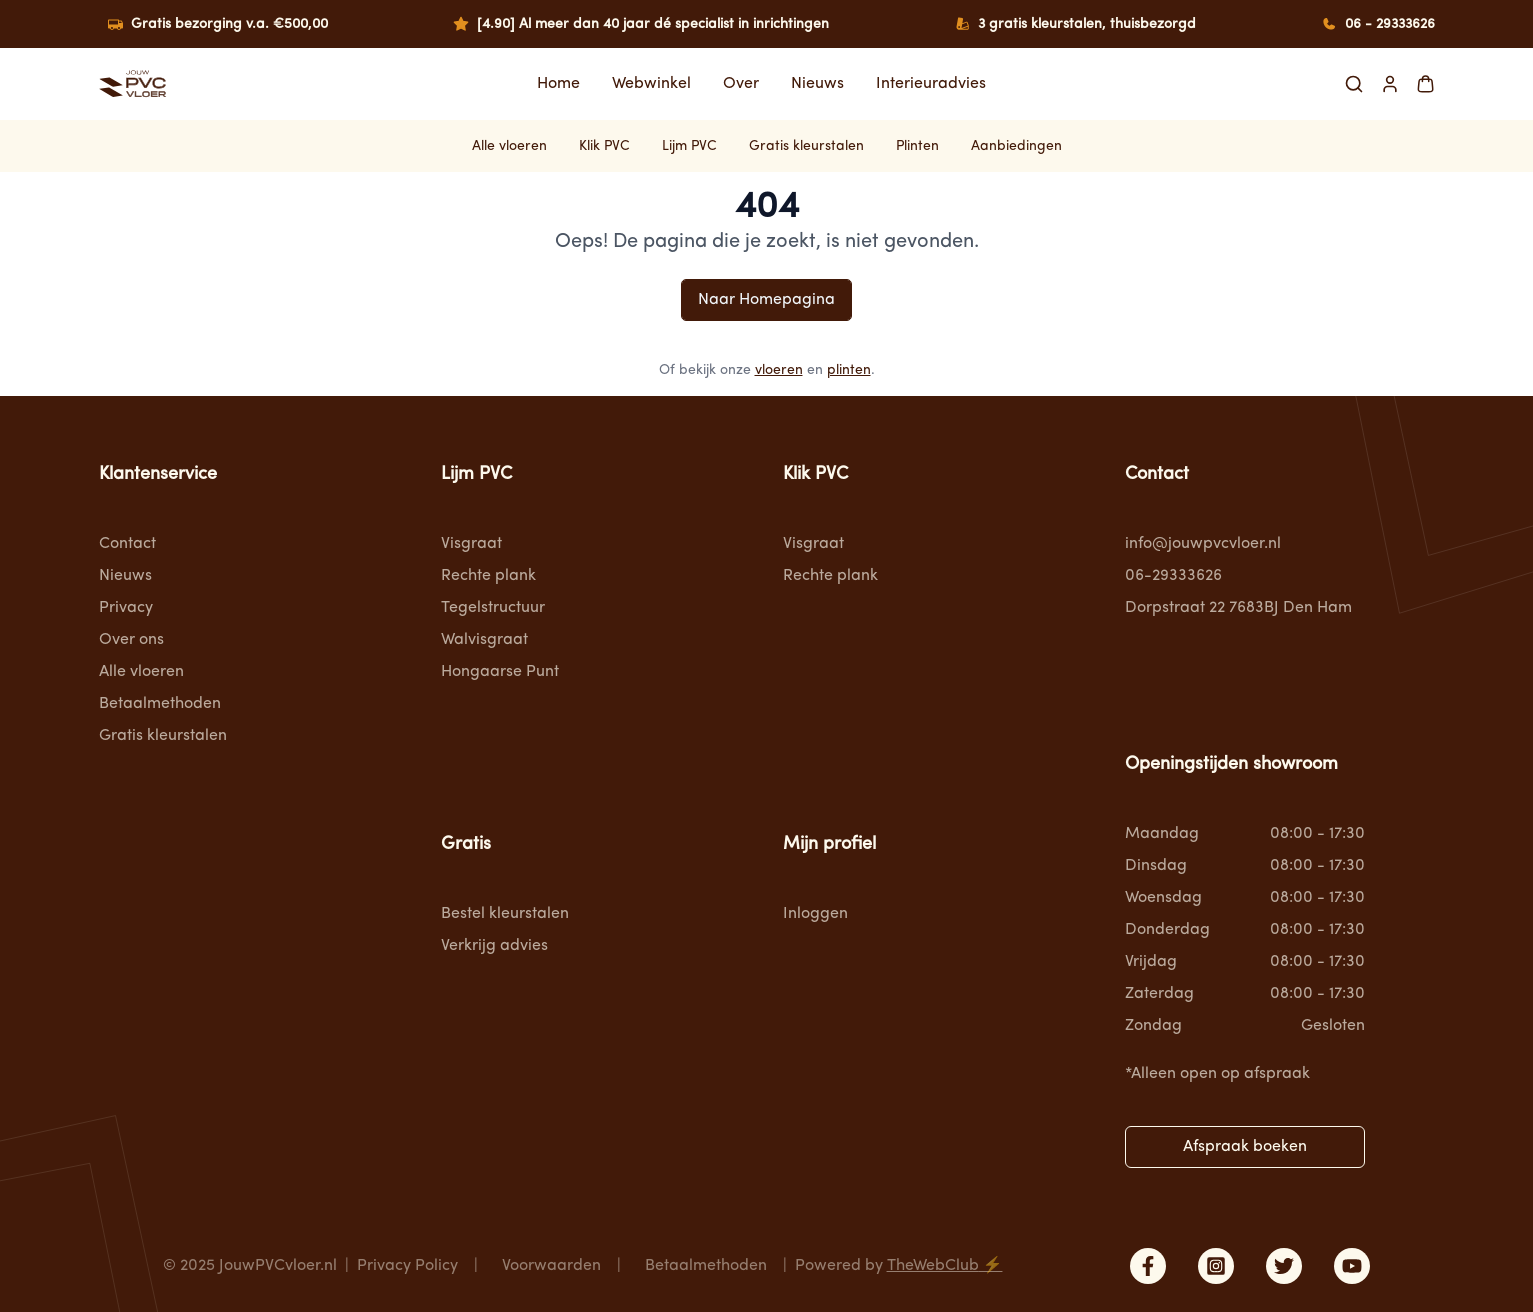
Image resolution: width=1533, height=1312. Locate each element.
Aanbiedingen (1016, 146)
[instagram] (1216, 1266)
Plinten (917, 146)
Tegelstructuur (493, 608)
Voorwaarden (551, 1266)
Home (558, 84)
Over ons (131, 640)
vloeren (779, 370)
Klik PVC (604, 146)
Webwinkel (651, 84)
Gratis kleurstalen (806, 146)
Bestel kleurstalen (505, 914)
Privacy (126, 608)
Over (741, 84)
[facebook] (1148, 1266)
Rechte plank (488, 576)
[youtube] (1352, 1266)
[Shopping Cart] (1425, 84)
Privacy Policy (407, 1266)
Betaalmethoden (160, 704)
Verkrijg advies (494, 946)
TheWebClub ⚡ (945, 1266)
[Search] (1354, 84)
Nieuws (817, 84)
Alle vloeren (509, 146)
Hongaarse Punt (500, 672)
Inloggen (815, 914)
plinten (849, 370)
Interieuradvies (931, 84)
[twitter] (1284, 1266)
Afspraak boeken (1245, 1147)
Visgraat (471, 544)
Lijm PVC (689, 146)
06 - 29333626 (1390, 24)
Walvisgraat (484, 640)
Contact (127, 544)
